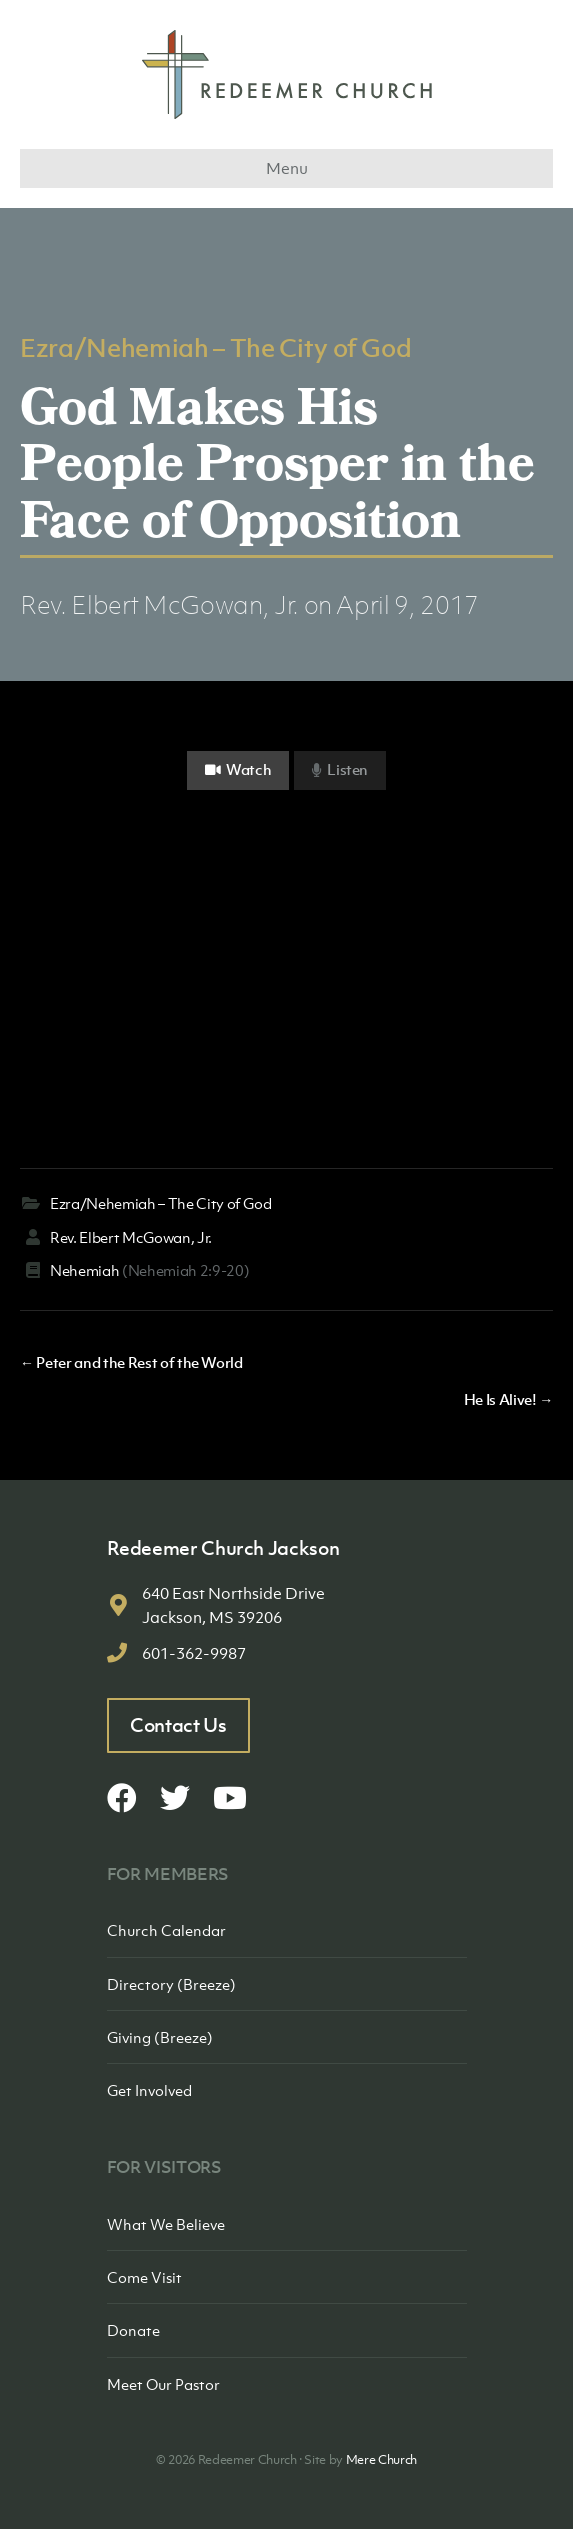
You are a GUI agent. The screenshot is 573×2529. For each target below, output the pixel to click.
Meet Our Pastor (163, 2384)
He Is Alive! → (508, 1399)
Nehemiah (84, 1270)
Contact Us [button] (178, 1725)
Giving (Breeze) (160, 2037)
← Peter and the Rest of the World (131, 1362)
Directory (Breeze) (171, 1984)
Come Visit (144, 2277)
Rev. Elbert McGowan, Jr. (159, 604)
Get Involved (149, 2090)
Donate (133, 2330)
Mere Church (381, 2459)
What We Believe (166, 2224)
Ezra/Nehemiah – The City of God (215, 347)
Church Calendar (166, 1930)
